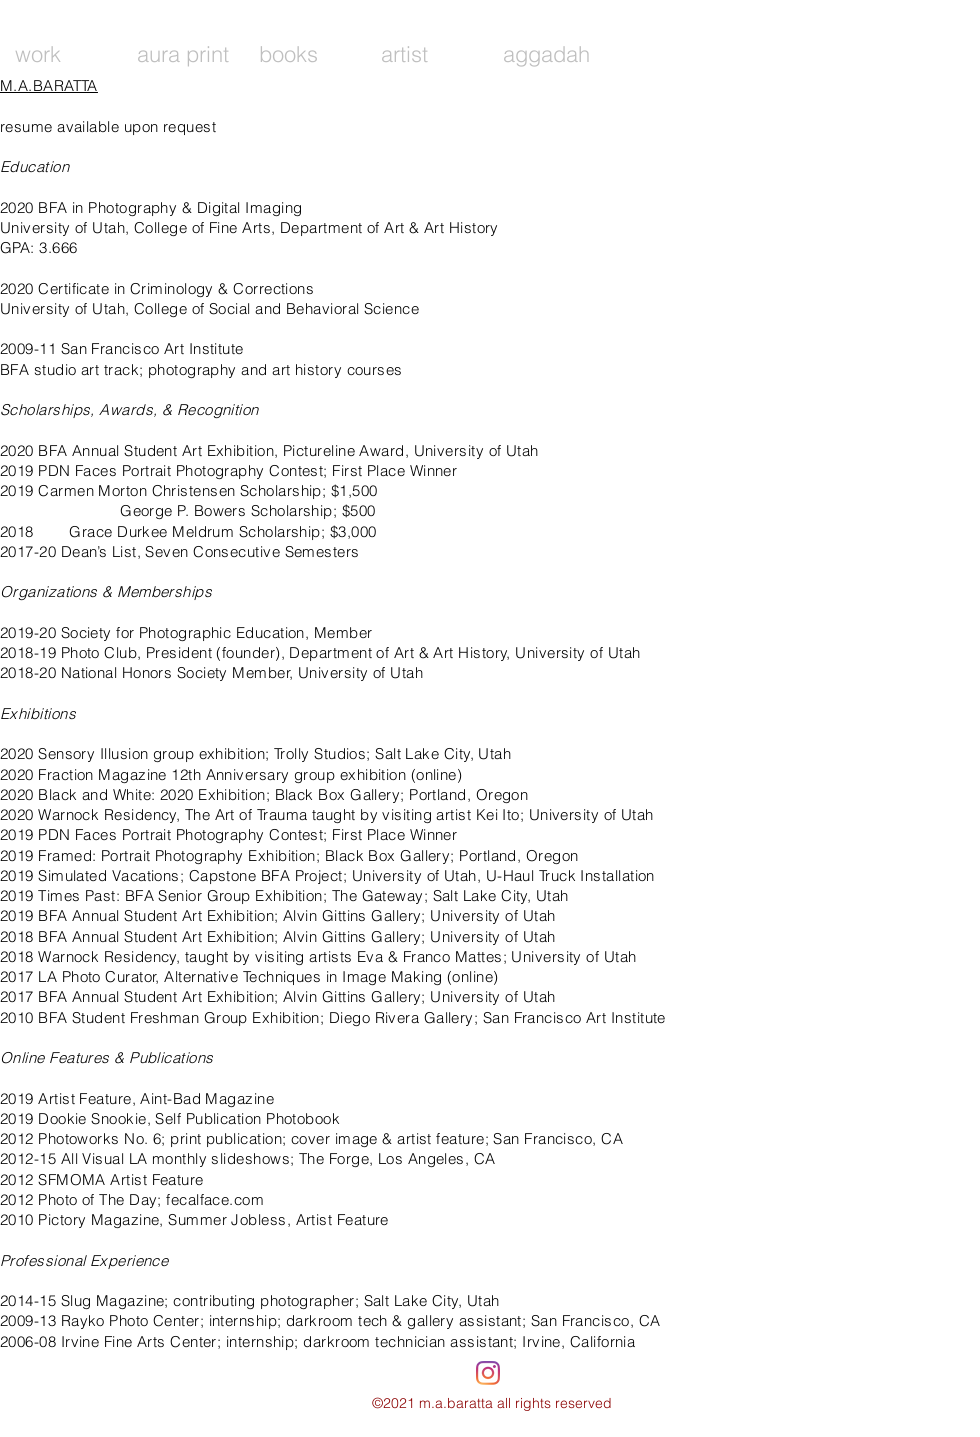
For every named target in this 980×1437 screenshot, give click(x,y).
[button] (183, 54)
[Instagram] (488, 1373)
